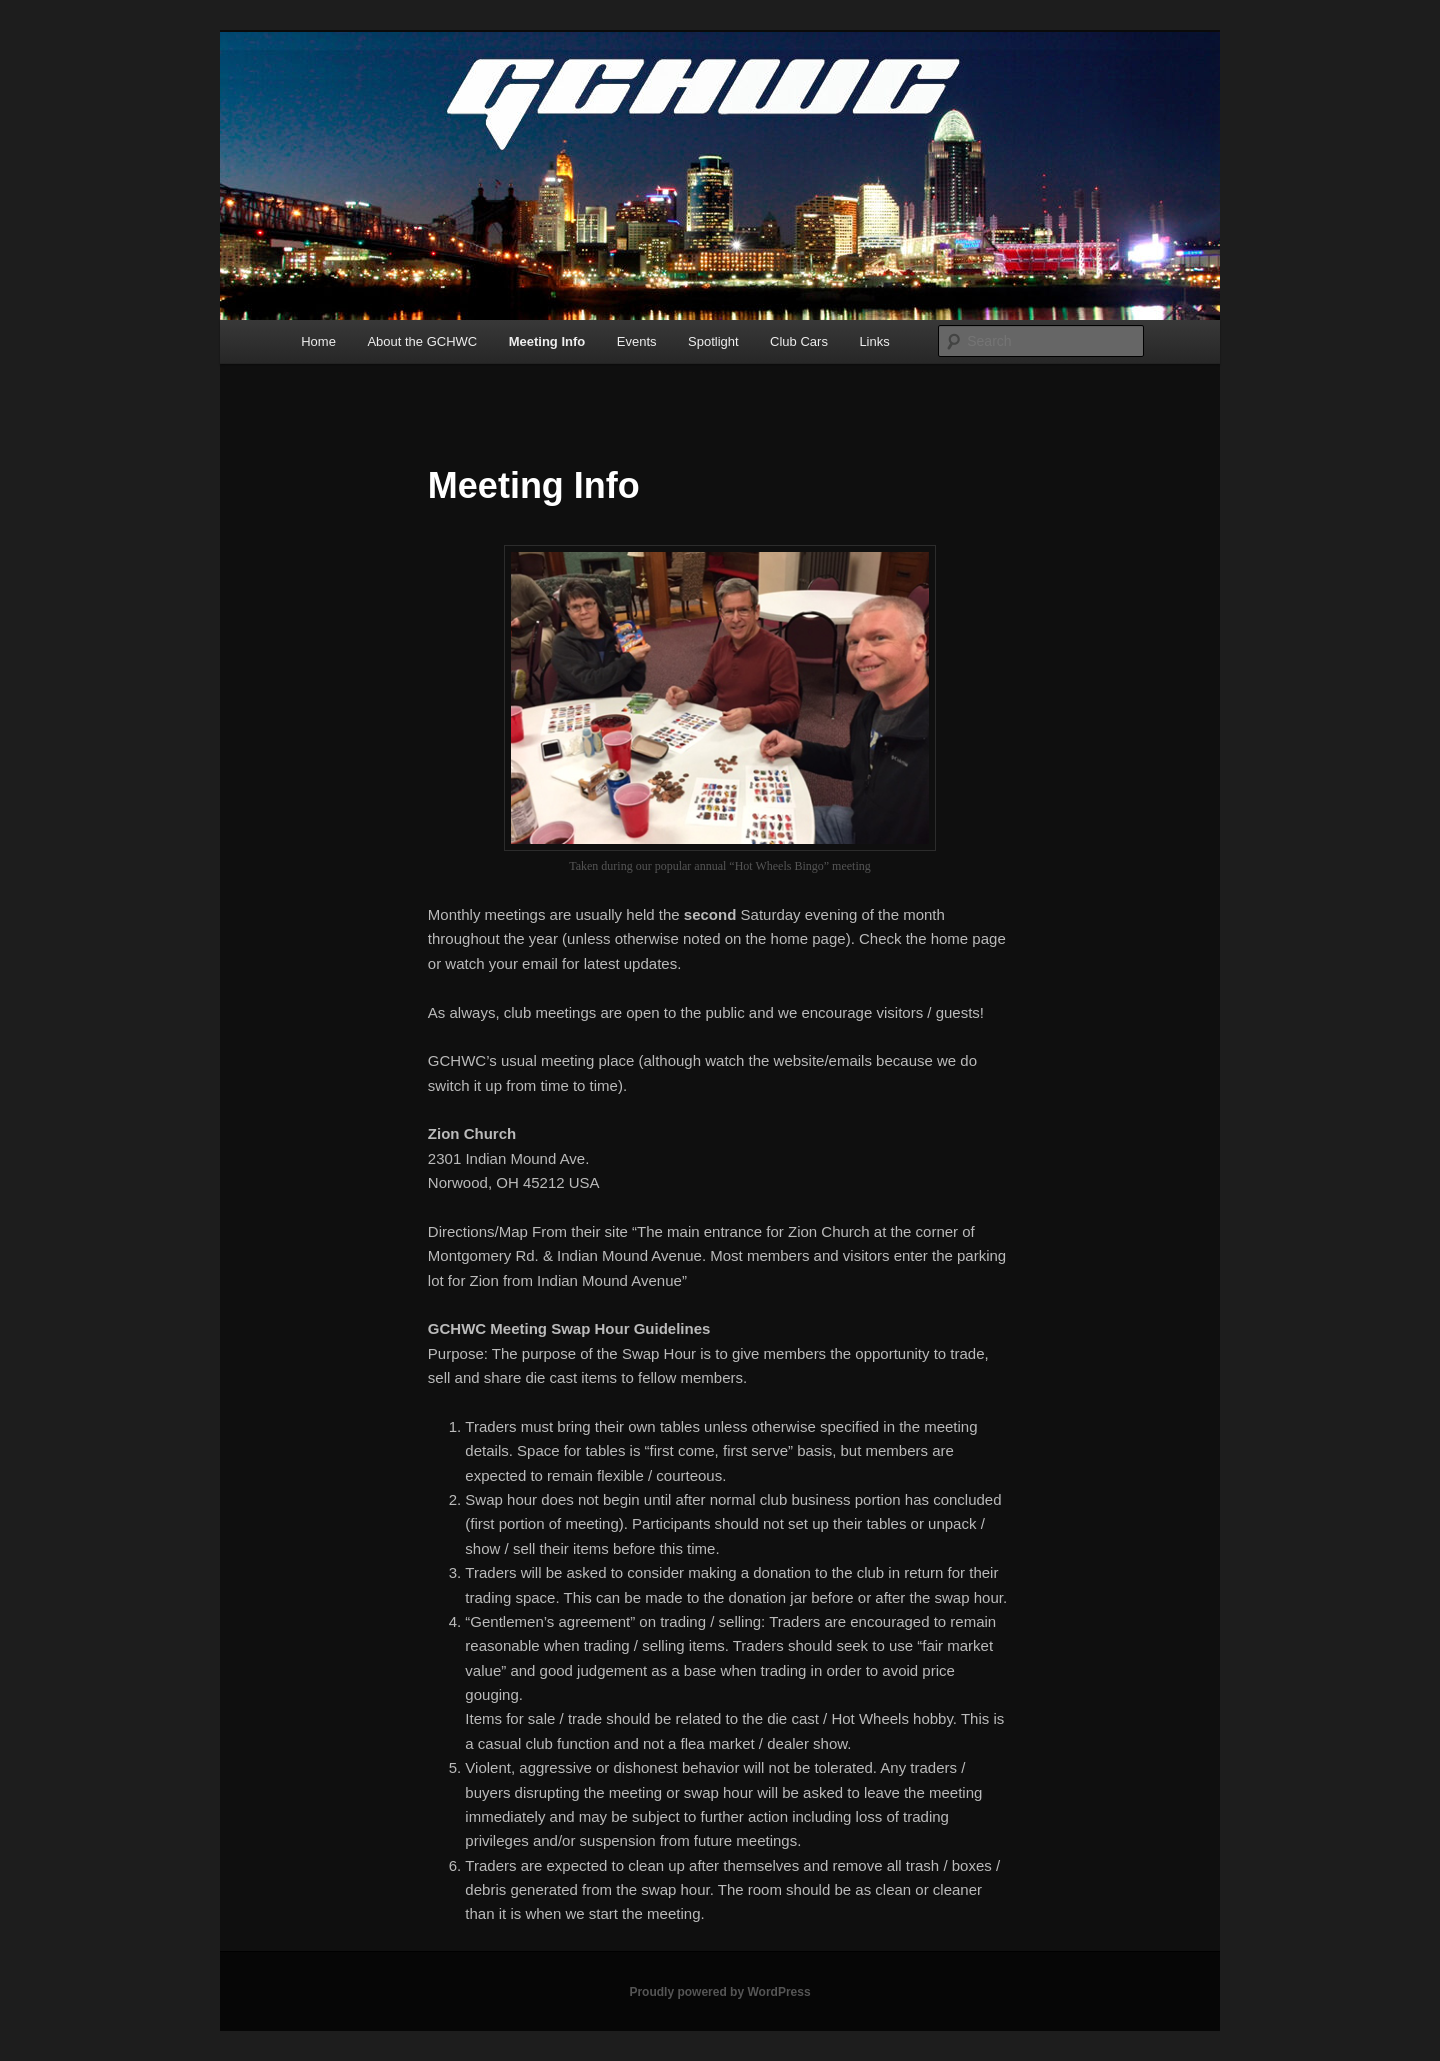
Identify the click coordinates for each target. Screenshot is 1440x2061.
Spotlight (713, 341)
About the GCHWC (422, 341)
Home (318, 341)
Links (874, 341)
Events (637, 341)
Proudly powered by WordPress (719, 1992)
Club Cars (799, 341)
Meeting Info (547, 341)
